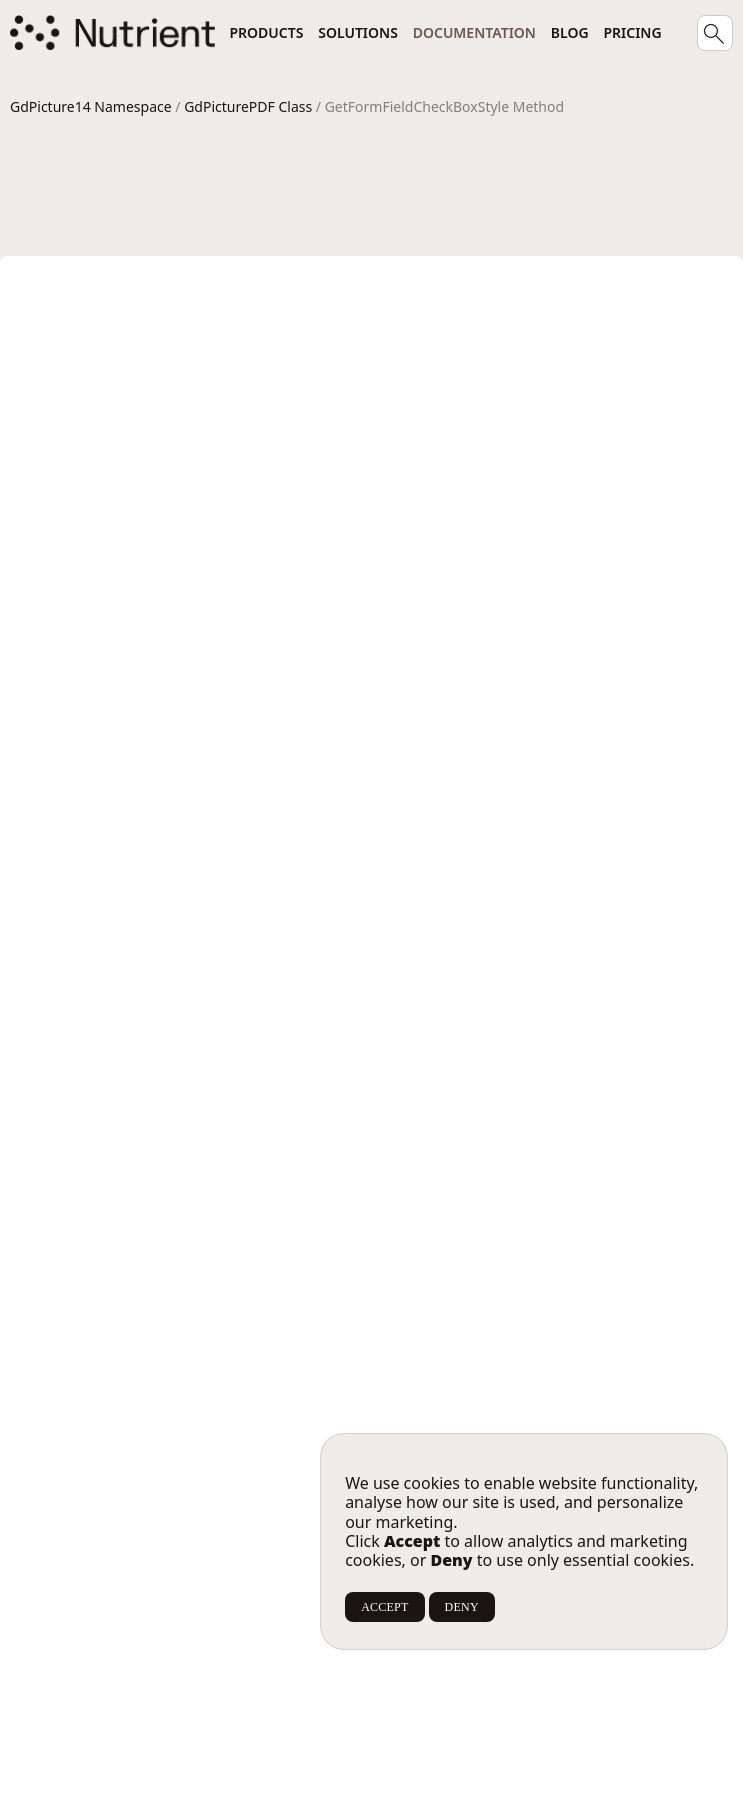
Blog (570, 32)
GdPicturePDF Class (248, 106)
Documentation (474, 32)
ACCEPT (384, 1607)
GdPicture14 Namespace (91, 106)
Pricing (632, 32)
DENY (462, 1607)
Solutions (358, 32)
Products (266, 32)
